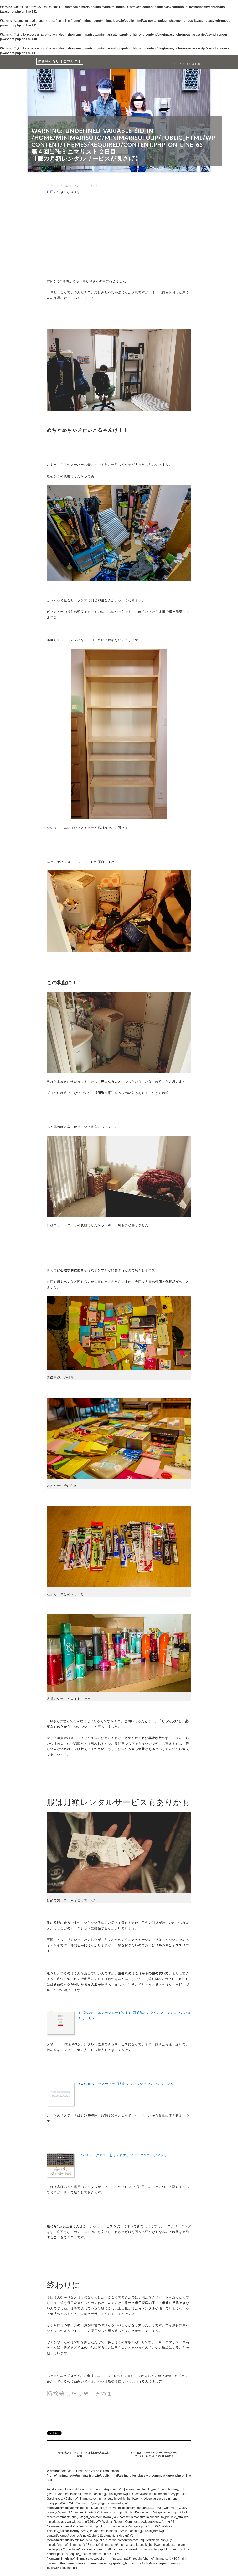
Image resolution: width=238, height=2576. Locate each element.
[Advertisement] (119, 236)
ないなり (53, 827)
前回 (50, 192)
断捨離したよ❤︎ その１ (79, 2393)
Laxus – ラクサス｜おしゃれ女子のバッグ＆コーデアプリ (123, 2155)
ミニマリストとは (181, 64)
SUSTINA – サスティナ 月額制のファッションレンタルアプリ (126, 2083)
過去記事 (196, 64)
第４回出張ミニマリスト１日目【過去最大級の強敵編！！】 (83, 2454)
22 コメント (91, 185)
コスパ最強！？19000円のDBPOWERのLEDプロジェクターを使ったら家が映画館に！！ (155, 2454)
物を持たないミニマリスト (60, 61)
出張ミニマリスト (74, 185)
